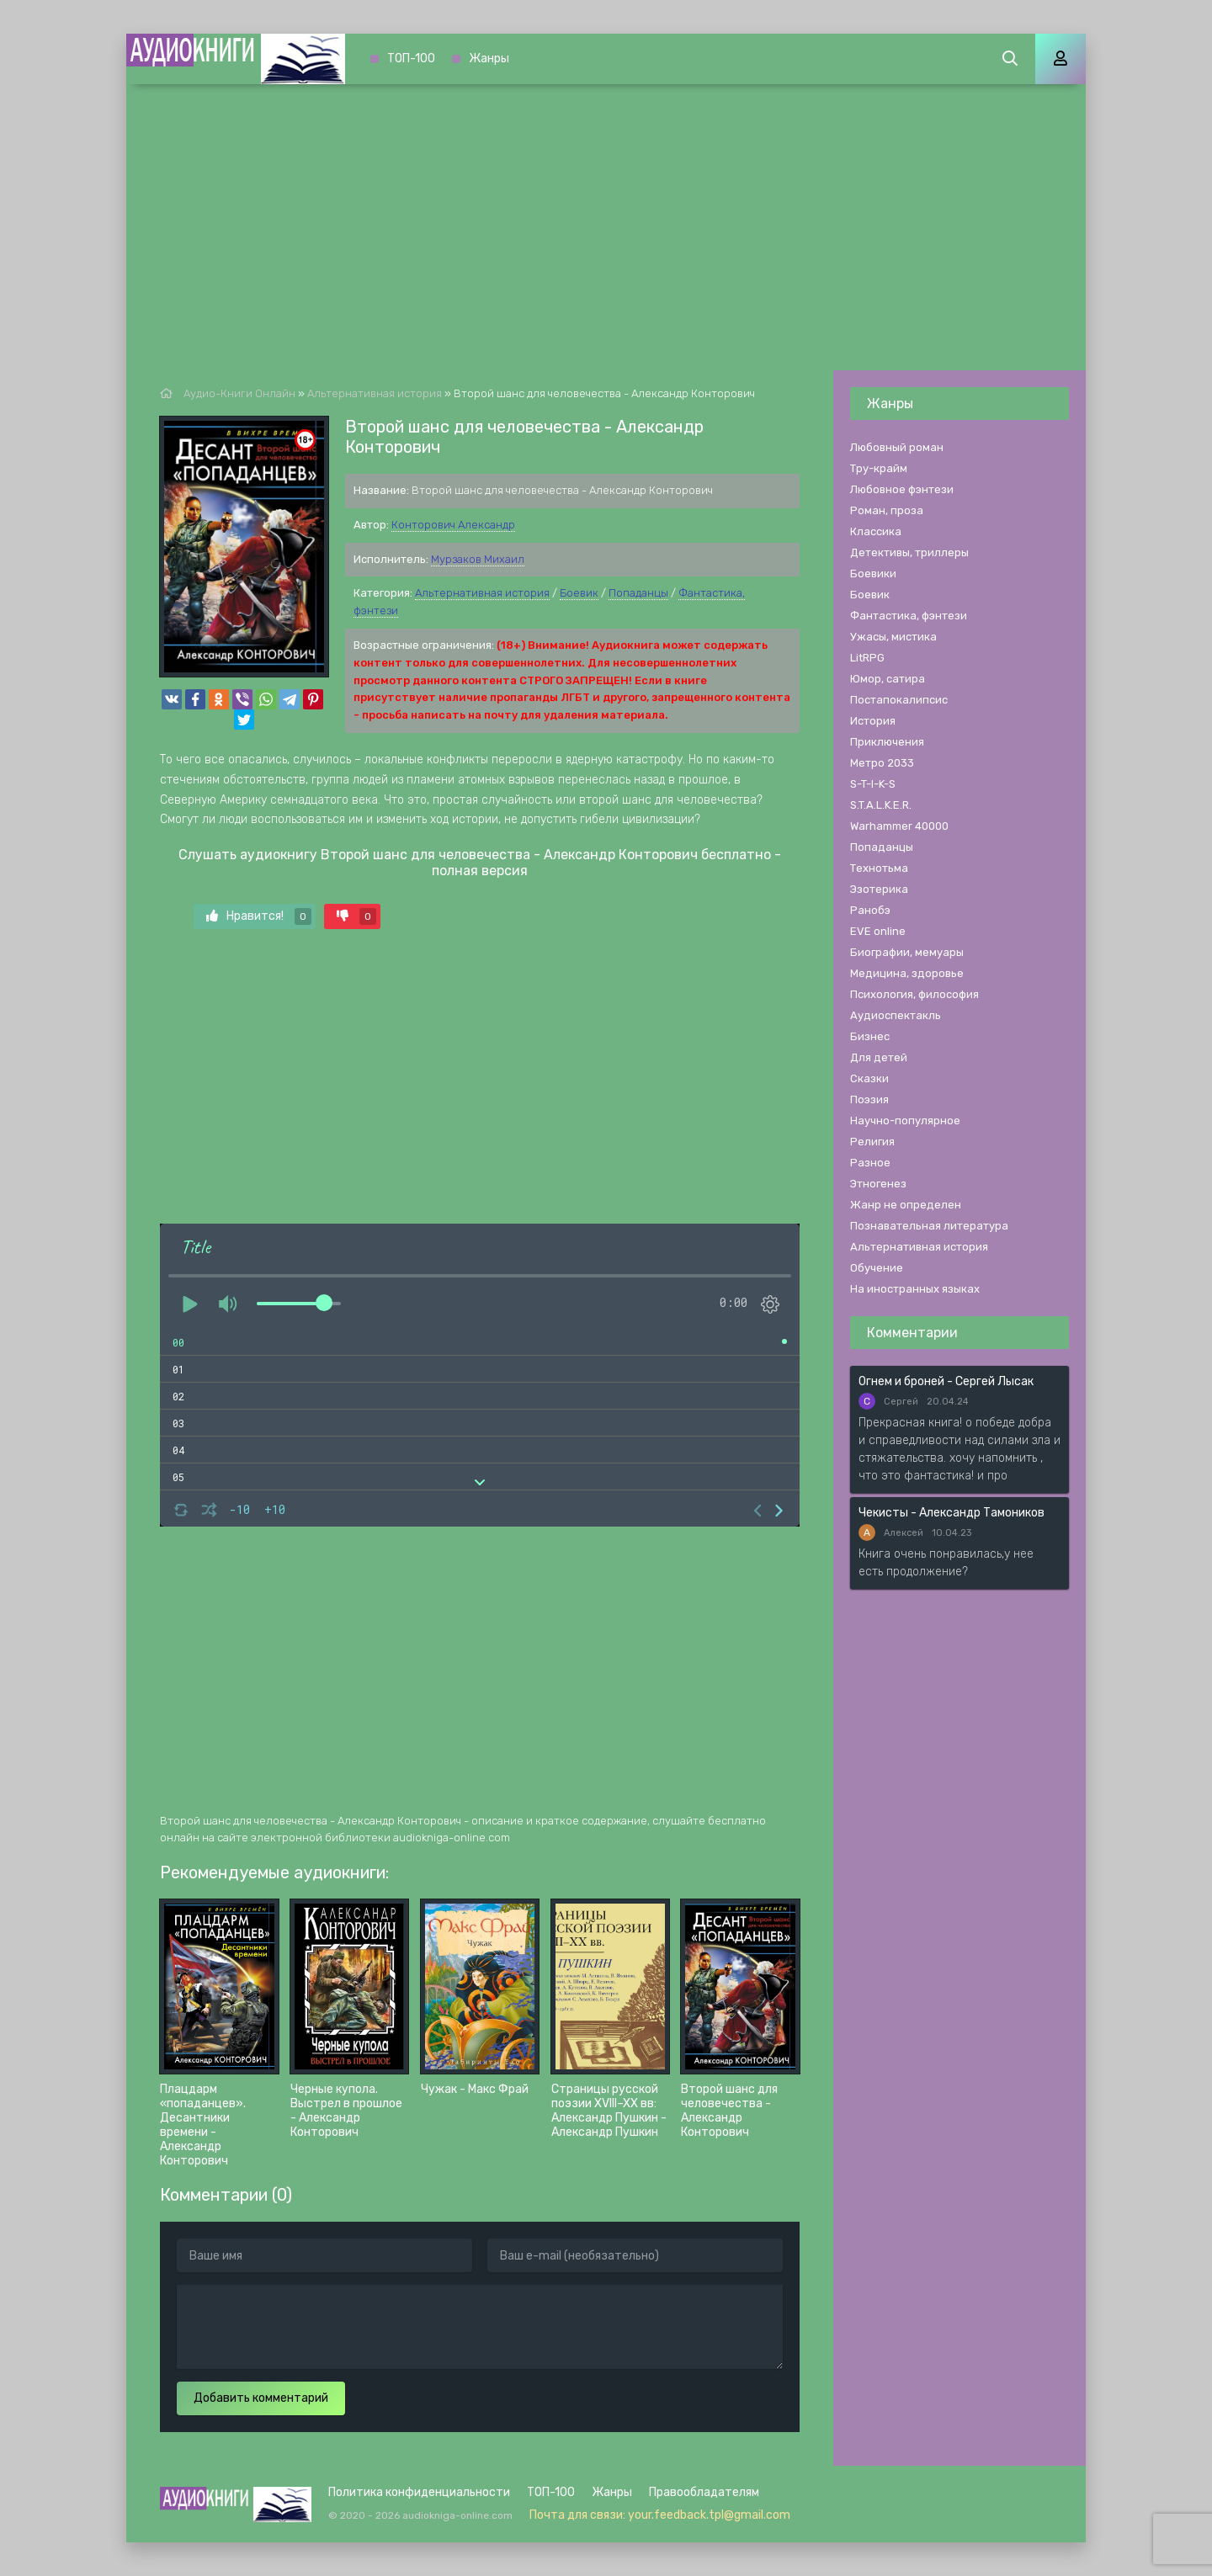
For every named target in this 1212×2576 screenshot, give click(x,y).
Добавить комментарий (261, 2398)
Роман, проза (886, 510)
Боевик (579, 593)
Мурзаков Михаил (477, 559)
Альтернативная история (482, 593)
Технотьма (879, 868)
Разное (870, 1162)
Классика (875, 531)
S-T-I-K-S (873, 784)
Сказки (869, 1078)
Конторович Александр (453, 524)
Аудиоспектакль (895, 1015)
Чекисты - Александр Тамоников (951, 1513)
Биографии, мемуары (907, 952)
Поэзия (869, 1099)
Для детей (878, 1057)
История (873, 720)
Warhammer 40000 (899, 826)
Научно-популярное (905, 1120)
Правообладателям (704, 2492)
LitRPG (867, 657)
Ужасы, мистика (893, 636)
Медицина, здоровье (907, 973)
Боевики (873, 573)
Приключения (887, 742)
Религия (872, 1141)
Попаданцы (638, 593)
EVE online (878, 931)
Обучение (876, 1267)
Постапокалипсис (899, 699)
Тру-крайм (878, 468)
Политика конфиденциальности (419, 2492)
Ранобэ (870, 910)
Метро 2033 (882, 763)
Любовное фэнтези (902, 489)
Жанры (489, 58)
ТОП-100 (411, 58)
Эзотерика (879, 889)
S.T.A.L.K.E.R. (881, 805)
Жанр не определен (905, 1204)
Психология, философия (914, 994)
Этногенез (878, 1183)
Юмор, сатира (887, 678)
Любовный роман (897, 447)
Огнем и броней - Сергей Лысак (946, 1381)
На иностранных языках (915, 1289)
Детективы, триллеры (909, 552)
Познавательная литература (929, 1225)
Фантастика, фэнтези (908, 615)
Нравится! (258, 916)
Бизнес (870, 1036)
